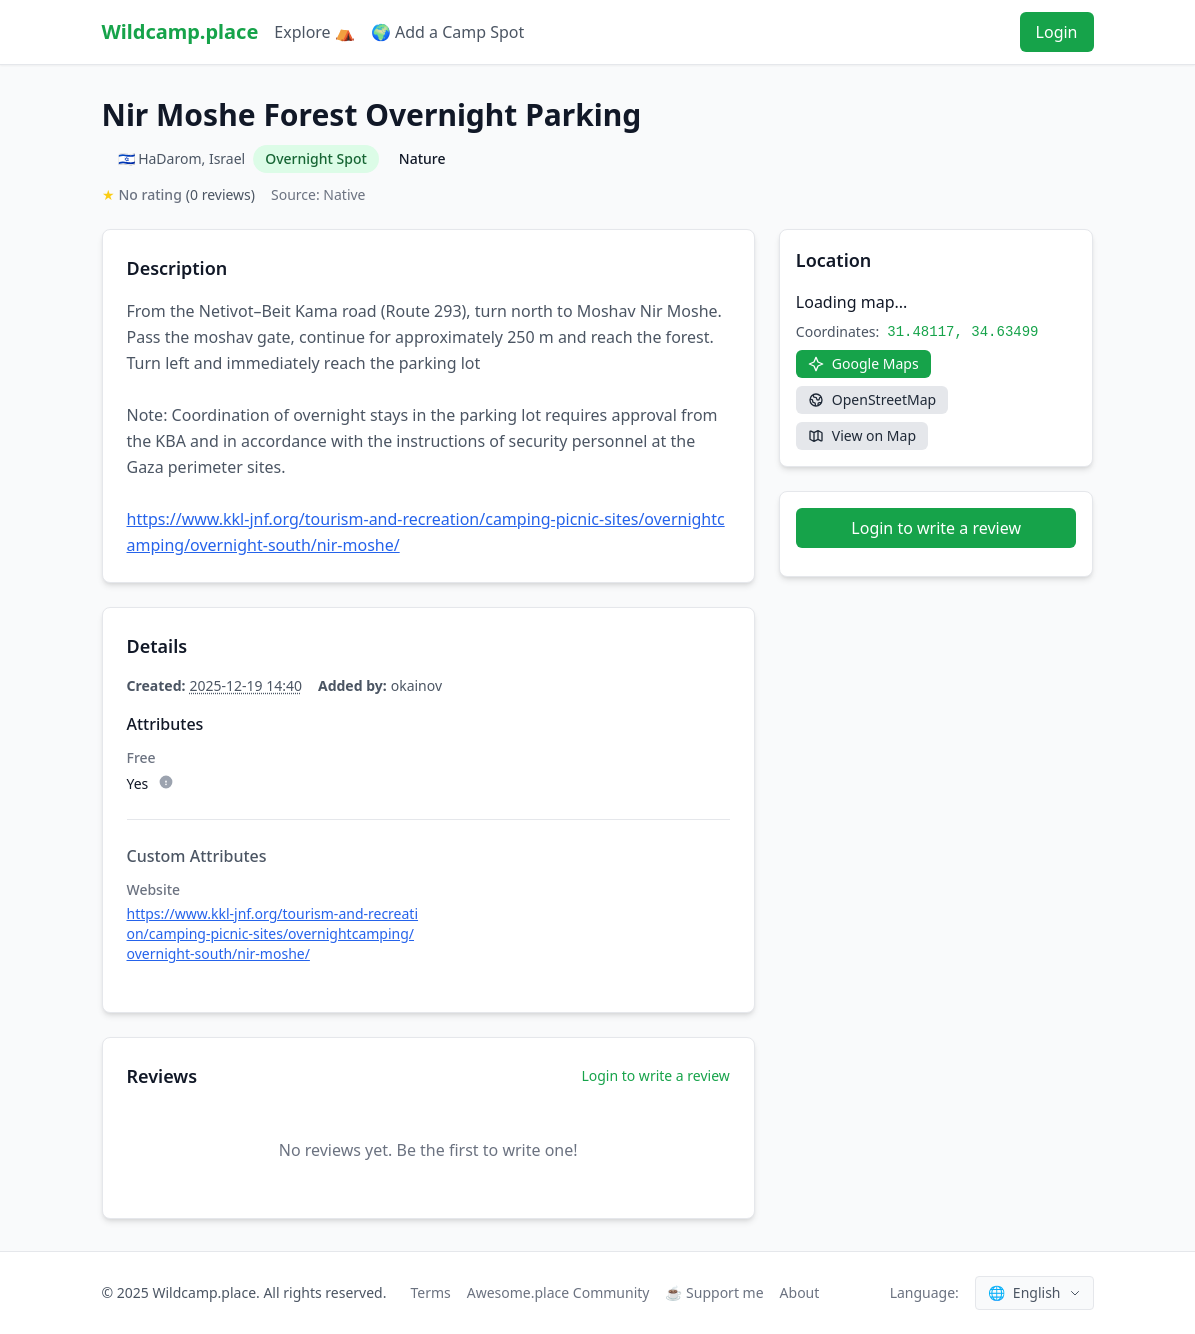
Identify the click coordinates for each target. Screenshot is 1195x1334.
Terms (430, 1292)
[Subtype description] (166, 782)
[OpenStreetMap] (872, 400)
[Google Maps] (863, 364)
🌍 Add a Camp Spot (448, 32)
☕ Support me (714, 1292)
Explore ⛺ (314, 32)
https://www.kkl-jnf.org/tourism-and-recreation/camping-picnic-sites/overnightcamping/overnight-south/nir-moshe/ (273, 933)
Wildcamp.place (180, 31)
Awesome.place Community (558, 1292)
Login (1057, 32)
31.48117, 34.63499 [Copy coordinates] (962, 332)
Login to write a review (655, 1075)
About (800, 1292)
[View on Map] (862, 436)
